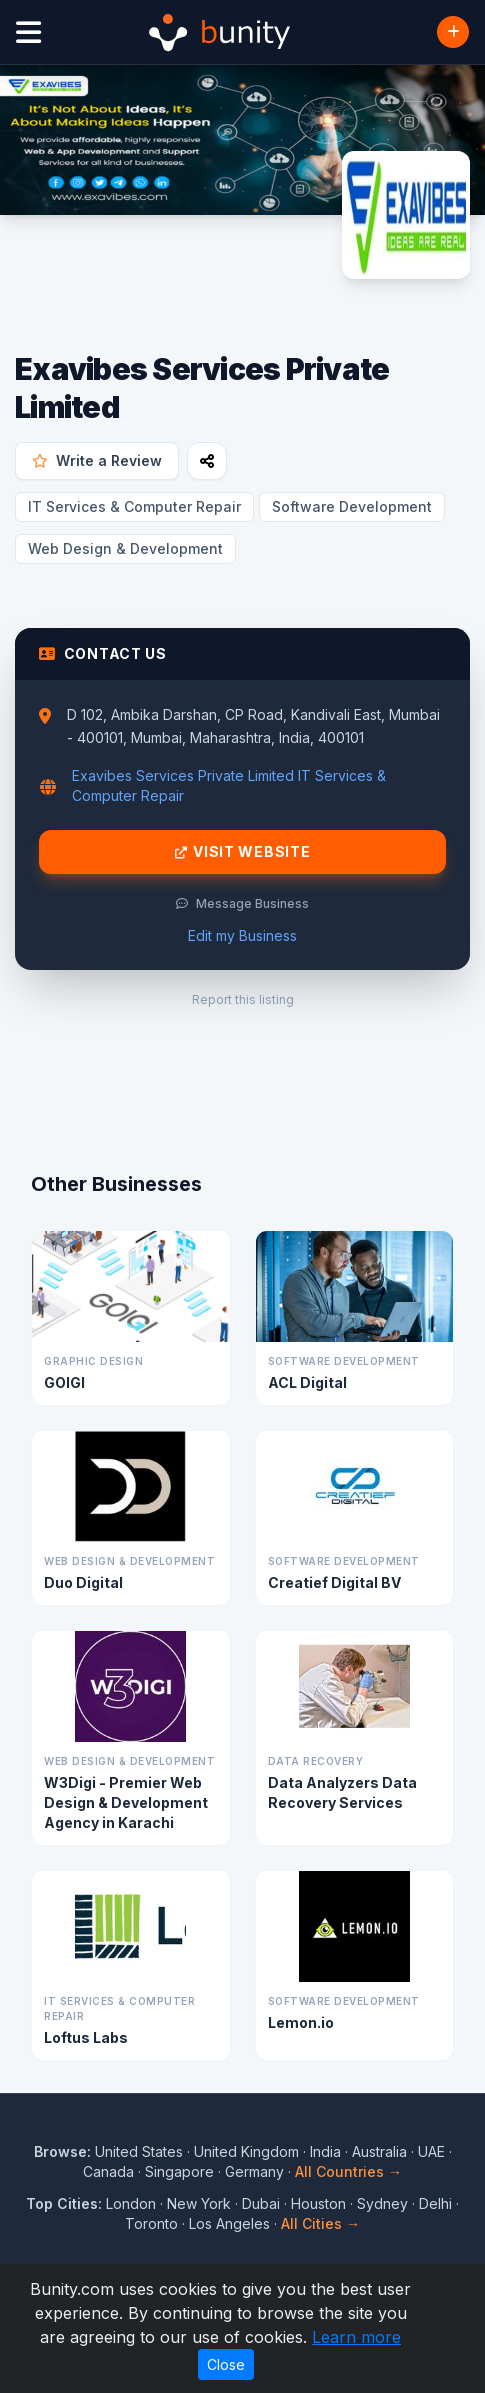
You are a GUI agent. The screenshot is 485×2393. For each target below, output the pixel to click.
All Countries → (348, 2171)
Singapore (179, 2171)
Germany (254, 2171)
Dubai (261, 2203)
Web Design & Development (125, 548)
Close (226, 2364)
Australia (379, 2151)
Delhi (435, 2203)
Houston (318, 2203)
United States (139, 2151)
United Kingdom (246, 2151)
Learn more (356, 2337)
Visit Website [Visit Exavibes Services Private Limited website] (243, 852)
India (325, 2151)
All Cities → (320, 2223)
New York (199, 2203)
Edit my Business (242, 935)
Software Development (352, 506)
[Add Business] (453, 32)
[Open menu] (28, 32)
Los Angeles (229, 2223)
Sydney (382, 2203)
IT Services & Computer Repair (134, 506)
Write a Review (97, 460)
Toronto (151, 2223)
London (131, 2203)
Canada (108, 2171)
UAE (431, 2151)
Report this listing (243, 999)
